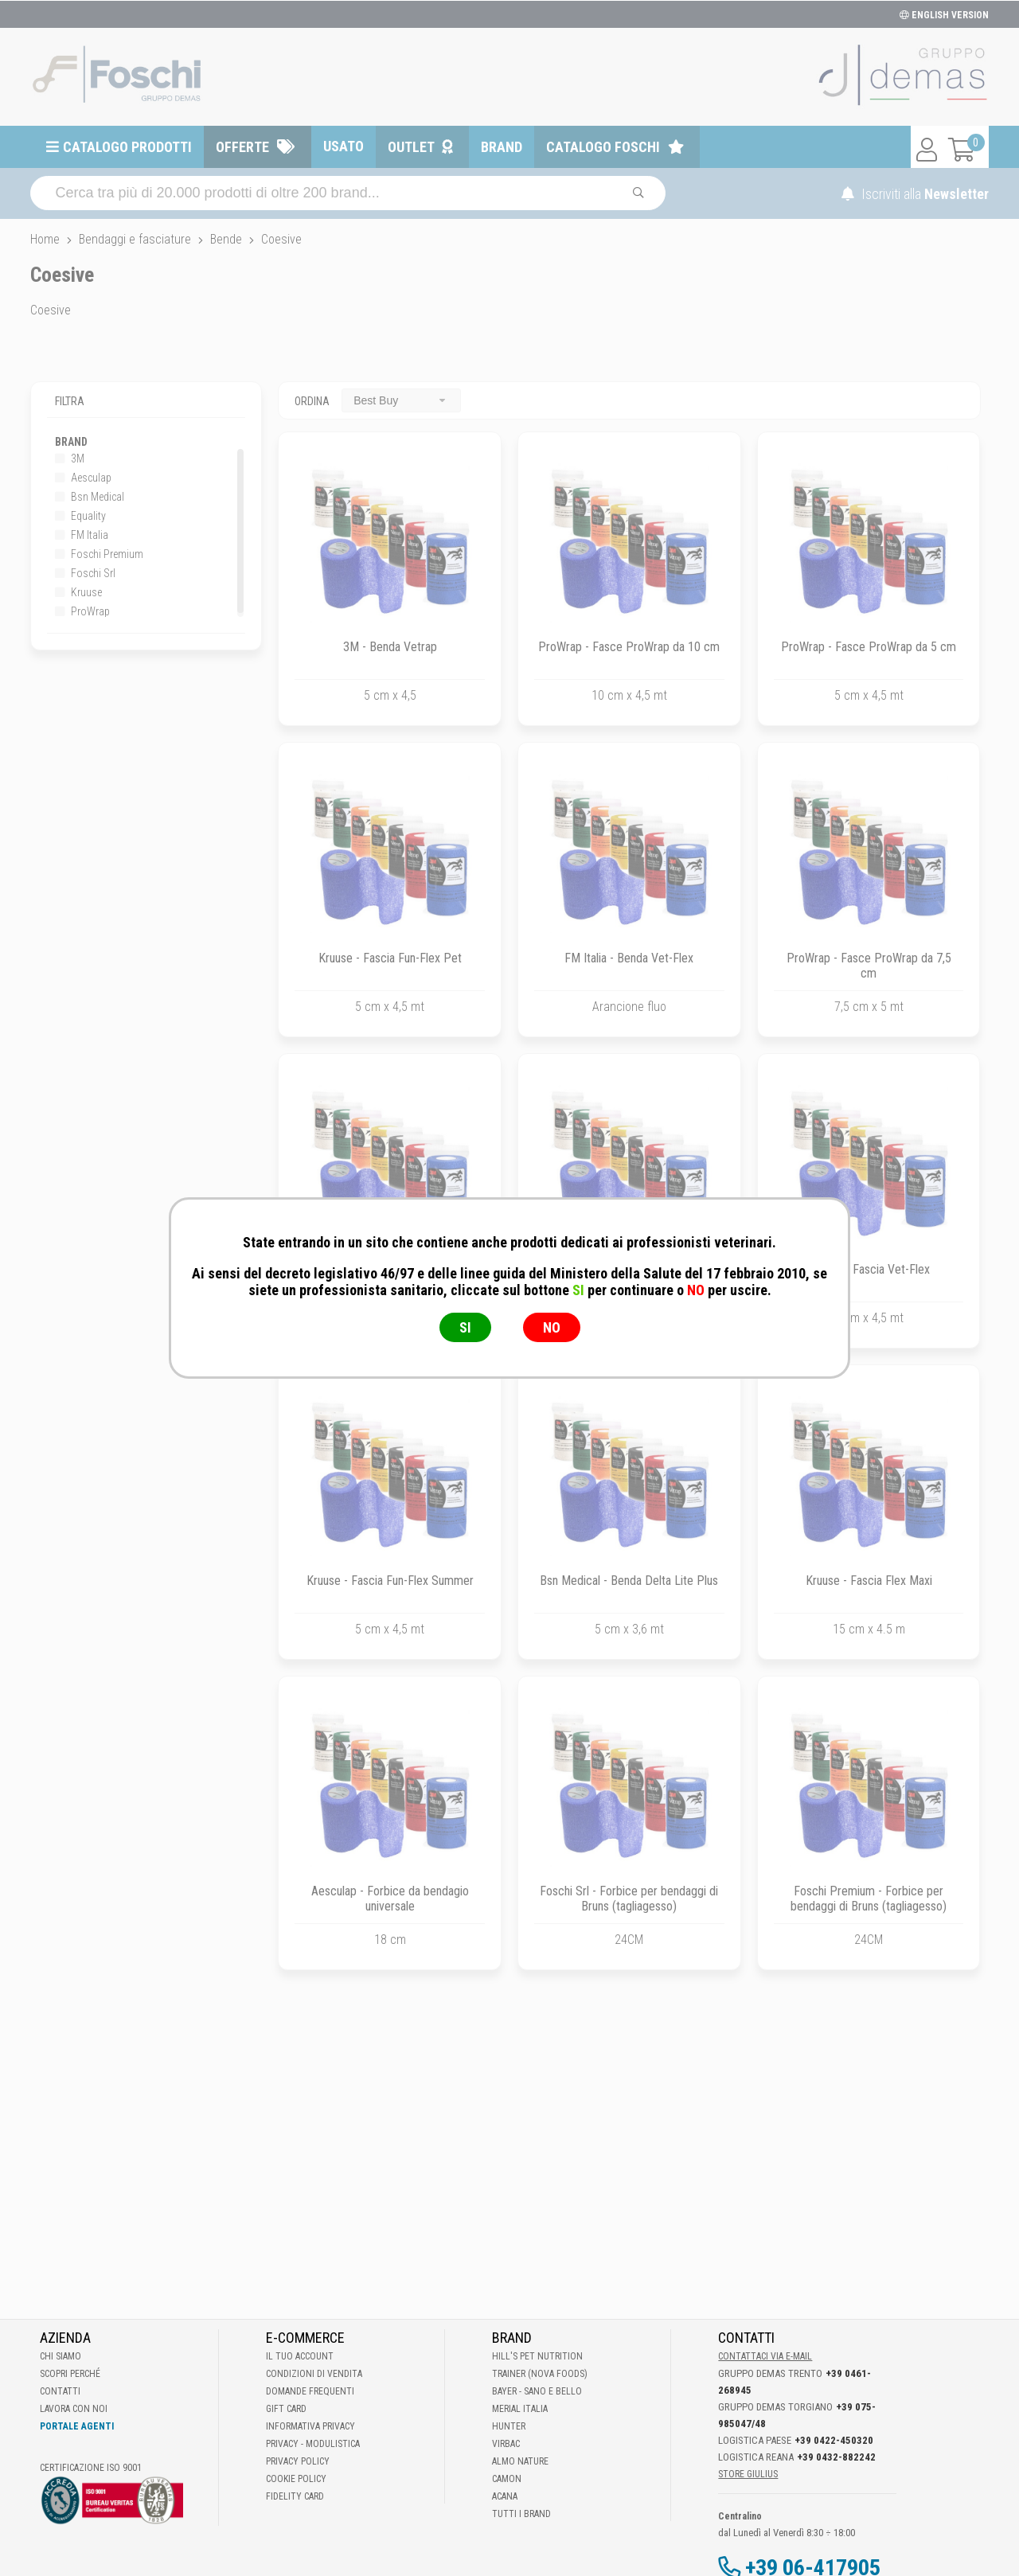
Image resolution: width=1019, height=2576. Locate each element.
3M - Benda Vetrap (390, 646)
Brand (501, 147)
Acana (504, 2496)
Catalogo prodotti (127, 147)
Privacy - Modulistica (313, 2443)
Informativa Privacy (310, 2426)
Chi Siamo (60, 2356)
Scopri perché (70, 2373)
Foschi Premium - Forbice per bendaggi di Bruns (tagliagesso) (869, 1898)
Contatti (60, 2391)
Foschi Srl (85, 573)
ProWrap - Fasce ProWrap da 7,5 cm (869, 965)
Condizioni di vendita (314, 2373)
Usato (343, 146)
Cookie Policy (296, 2478)
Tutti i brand (521, 2513)
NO (551, 1327)
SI (465, 1327)
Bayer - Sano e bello (537, 2391)
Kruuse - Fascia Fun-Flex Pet (390, 958)
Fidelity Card (295, 2496)
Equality (80, 515)
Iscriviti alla (915, 193)
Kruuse (78, 592)
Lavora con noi (73, 2408)
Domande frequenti (310, 2391)
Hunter (508, 2426)
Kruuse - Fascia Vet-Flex (869, 1269)
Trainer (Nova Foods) (540, 2373)
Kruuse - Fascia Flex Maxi (869, 1580)
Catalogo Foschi (603, 147)
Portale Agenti (77, 2426)
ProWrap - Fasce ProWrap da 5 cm (868, 646)
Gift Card (286, 2408)
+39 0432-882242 (836, 2457)
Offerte (242, 147)
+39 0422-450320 (834, 2440)
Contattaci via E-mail (765, 2356)
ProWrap (82, 611)
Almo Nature (520, 2461)
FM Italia (81, 535)
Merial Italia (520, 2408)
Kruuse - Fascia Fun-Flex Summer (390, 1580)
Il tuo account (300, 2356)
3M (69, 458)
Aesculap (83, 477)
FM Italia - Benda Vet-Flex (628, 958)
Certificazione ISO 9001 (91, 2467)
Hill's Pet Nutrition (537, 2356)
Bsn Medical (89, 496)
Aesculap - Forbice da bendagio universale (390, 1898)
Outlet (411, 147)
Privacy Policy (298, 2461)
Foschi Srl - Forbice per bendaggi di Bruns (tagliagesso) (629, 1898)
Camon (506, 2478)
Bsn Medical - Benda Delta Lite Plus (629, 1580)
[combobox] (401, 400)
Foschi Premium (99, 554)
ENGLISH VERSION (944, 15)
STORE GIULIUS (748, 2474)
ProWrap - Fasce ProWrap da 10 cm (629, 646)
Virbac (506, 2443)
